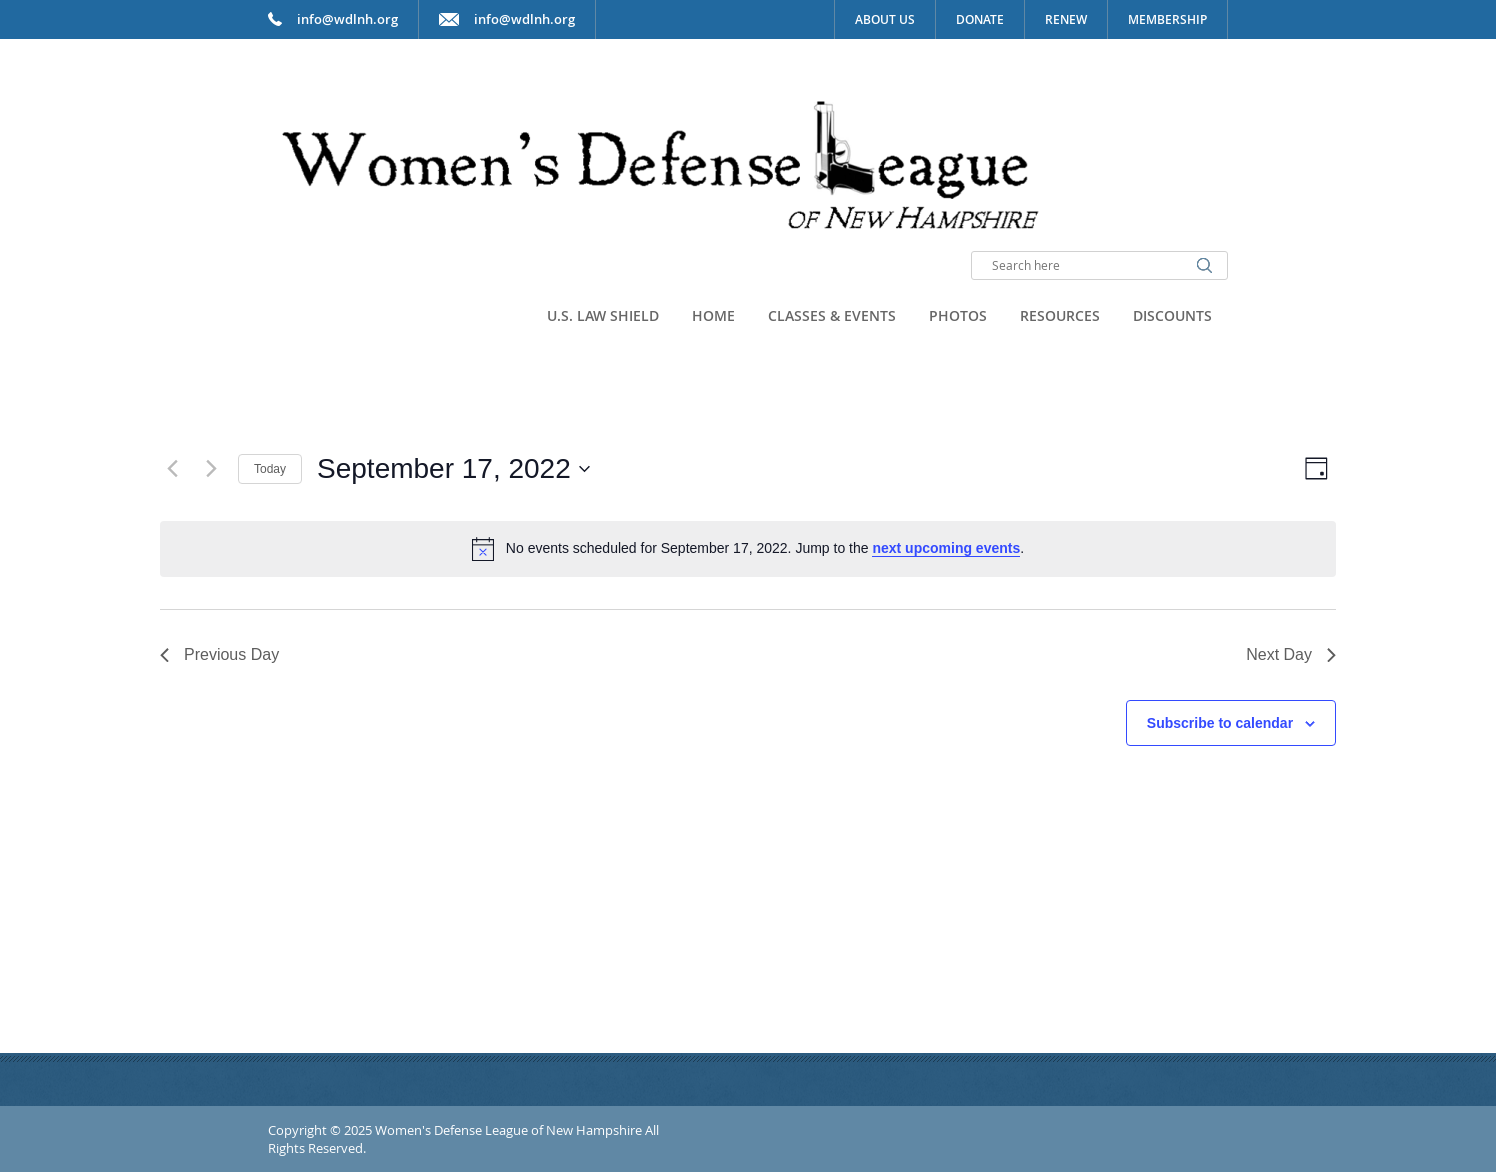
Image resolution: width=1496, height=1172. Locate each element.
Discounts (1172, 315)
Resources (1060, 315)
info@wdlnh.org (524, 19)
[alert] (748, 549)
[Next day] (211, 469)
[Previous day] (172, 469)
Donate (980, 19)
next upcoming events (946, 548)
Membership (1167, 19)
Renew (1066, 19)
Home (713, 315)
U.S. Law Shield (603, 315)
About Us (885, 19)
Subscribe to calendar (1220, 723)
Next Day (1291, 654)
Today (270, 469)
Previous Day (219, 654)
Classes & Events (832, 315)
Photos (958, 315)
